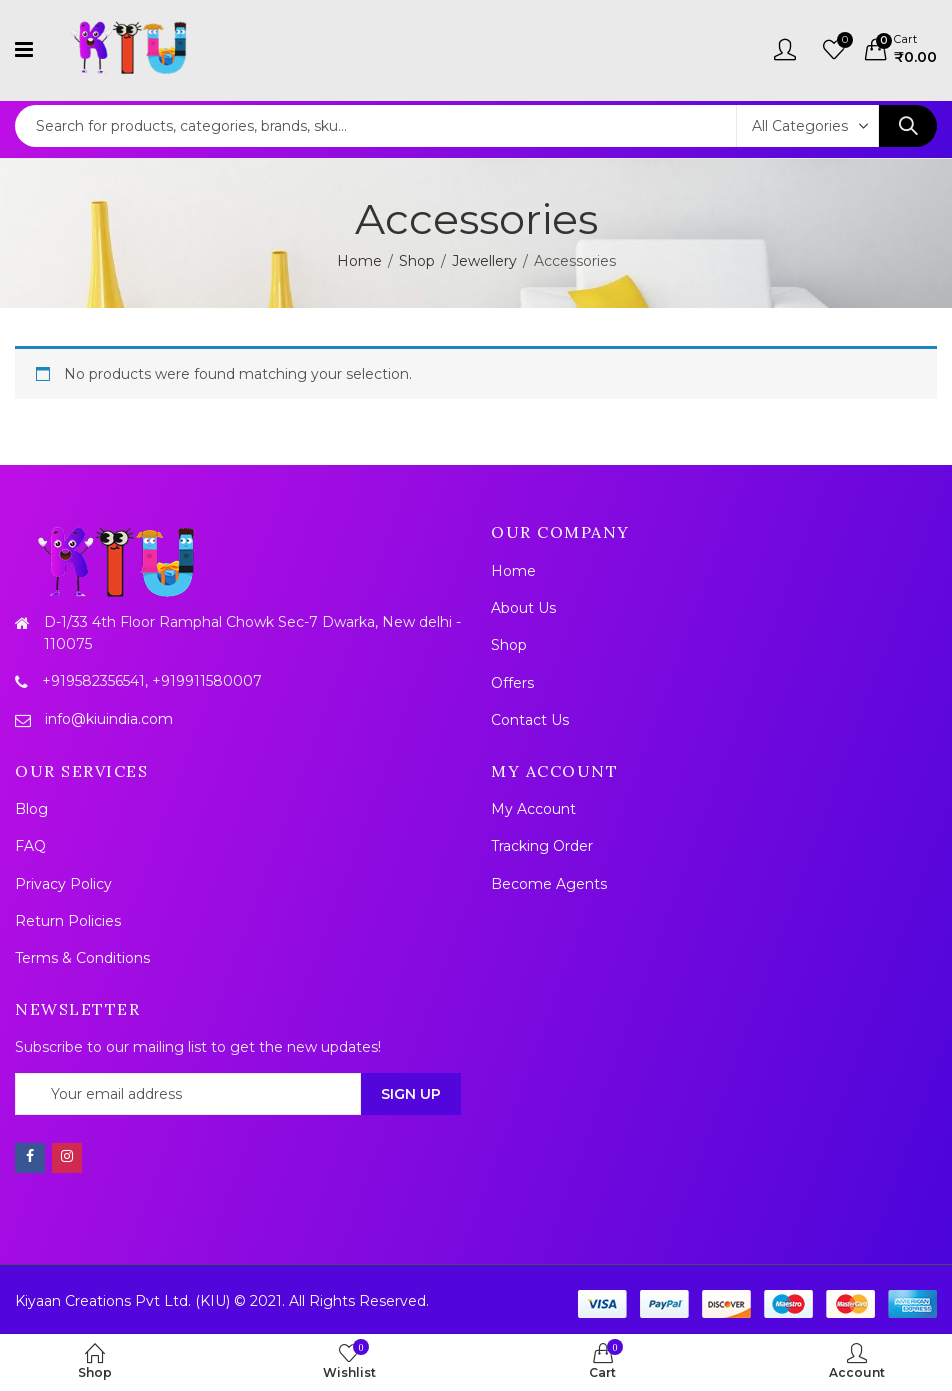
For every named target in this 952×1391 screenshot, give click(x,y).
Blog (31, 809)
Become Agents (549, 884)
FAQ (30, 846)
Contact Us (530, 720)
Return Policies (68, 921)
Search (908, 126)
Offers (512, 683)
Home (359, 261)
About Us (523, 608)
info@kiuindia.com (109, 719)
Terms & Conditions (82, 958)
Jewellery (484, 261)
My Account (533, 809)
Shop (417, 261)
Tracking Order (542, 846)
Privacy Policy (63, 884)
